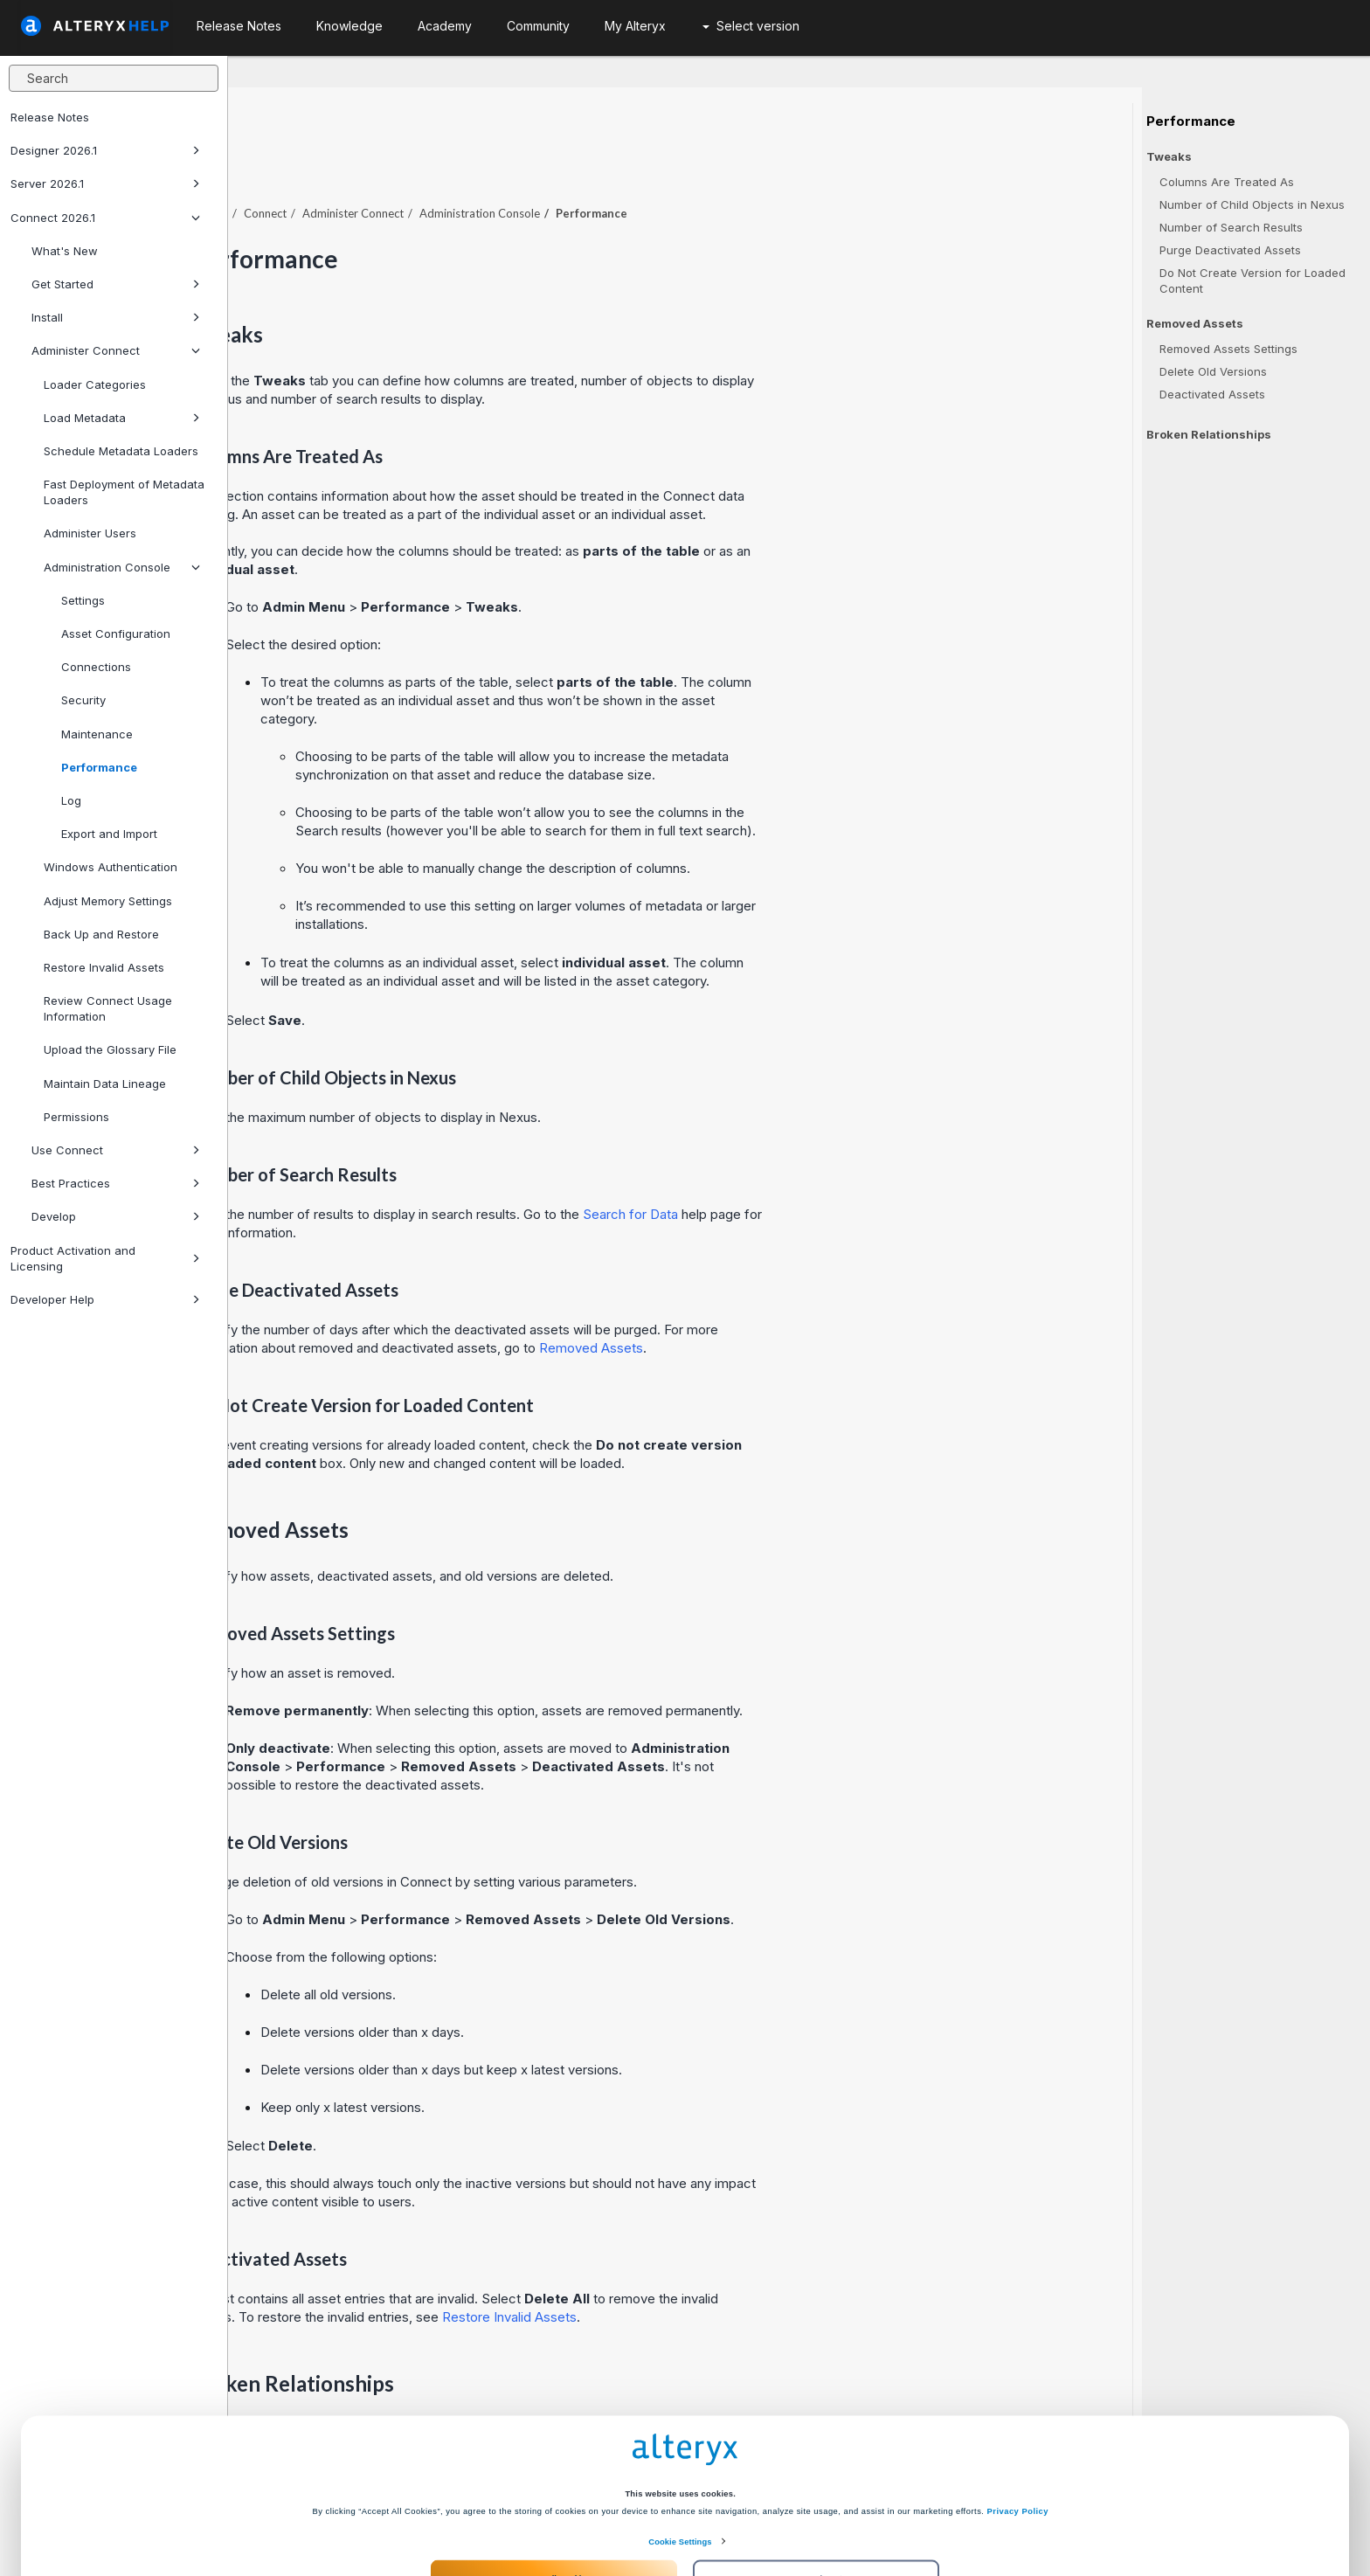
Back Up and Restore (101, 934)
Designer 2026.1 (105, 150)
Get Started (115, 284)
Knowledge (349, 25)
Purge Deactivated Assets (1230, 250)
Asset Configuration (115, 634)
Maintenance (97, 734)
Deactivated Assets (1212, 394)
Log (71, 800)
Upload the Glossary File (110, 1049)
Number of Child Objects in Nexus (1252, 204)
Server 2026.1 (105, 183)
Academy (445, 25)
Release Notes (49, 117)
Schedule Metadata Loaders (121, 451)
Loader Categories (95, 384)
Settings (83, 600)
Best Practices (115, 1183)
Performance (99, 767)
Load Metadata (122, 418)
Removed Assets (819, 1299)
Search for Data (858, 1166)
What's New (64, 251)
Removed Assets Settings (1228, 349)
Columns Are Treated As (1226, 182)
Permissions (76, 1117)
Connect (493, 165)
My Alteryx (635, 25)
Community (538, 25)
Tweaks (1169, 156)
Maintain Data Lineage (105, 1084)
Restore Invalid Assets (104, 967)
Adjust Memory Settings (108, 901)
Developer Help (105, 1299)
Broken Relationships (1208, 434)
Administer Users (90, 533)
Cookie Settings (679, 2472)
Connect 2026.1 (105, 218)
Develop (115, 1216)
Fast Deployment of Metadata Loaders (124, 492)
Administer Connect (115, 350)
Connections (96, 667)
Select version (750, 25)
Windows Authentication (110, 867)
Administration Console (122, 567)
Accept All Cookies (553, 2508)
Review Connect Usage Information (108, 1008)
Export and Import (109, 834)
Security (83, 700)
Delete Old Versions (1213, 371)
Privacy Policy (1017, 2441)
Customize (817, 2508)
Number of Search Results (1231, 227)
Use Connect (115, 1150)
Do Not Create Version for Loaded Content (1252, 280)
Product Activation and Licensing (105, 1258)
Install (115, 317)
